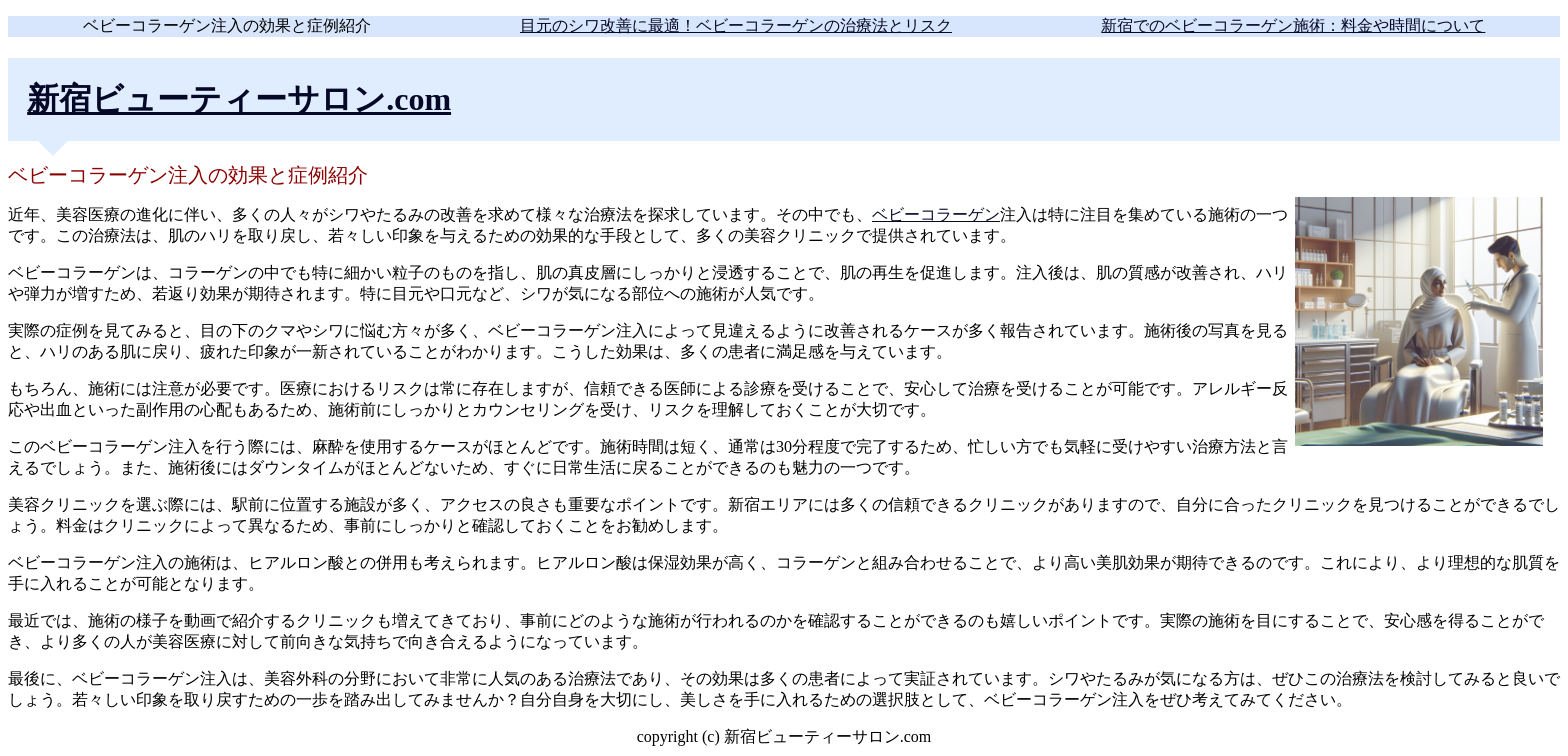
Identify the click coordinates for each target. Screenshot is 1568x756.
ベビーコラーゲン (936, 214)
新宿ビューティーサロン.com (239, 99)
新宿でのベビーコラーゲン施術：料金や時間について (1293, 25)
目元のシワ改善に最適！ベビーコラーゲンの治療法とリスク (736, 25)
